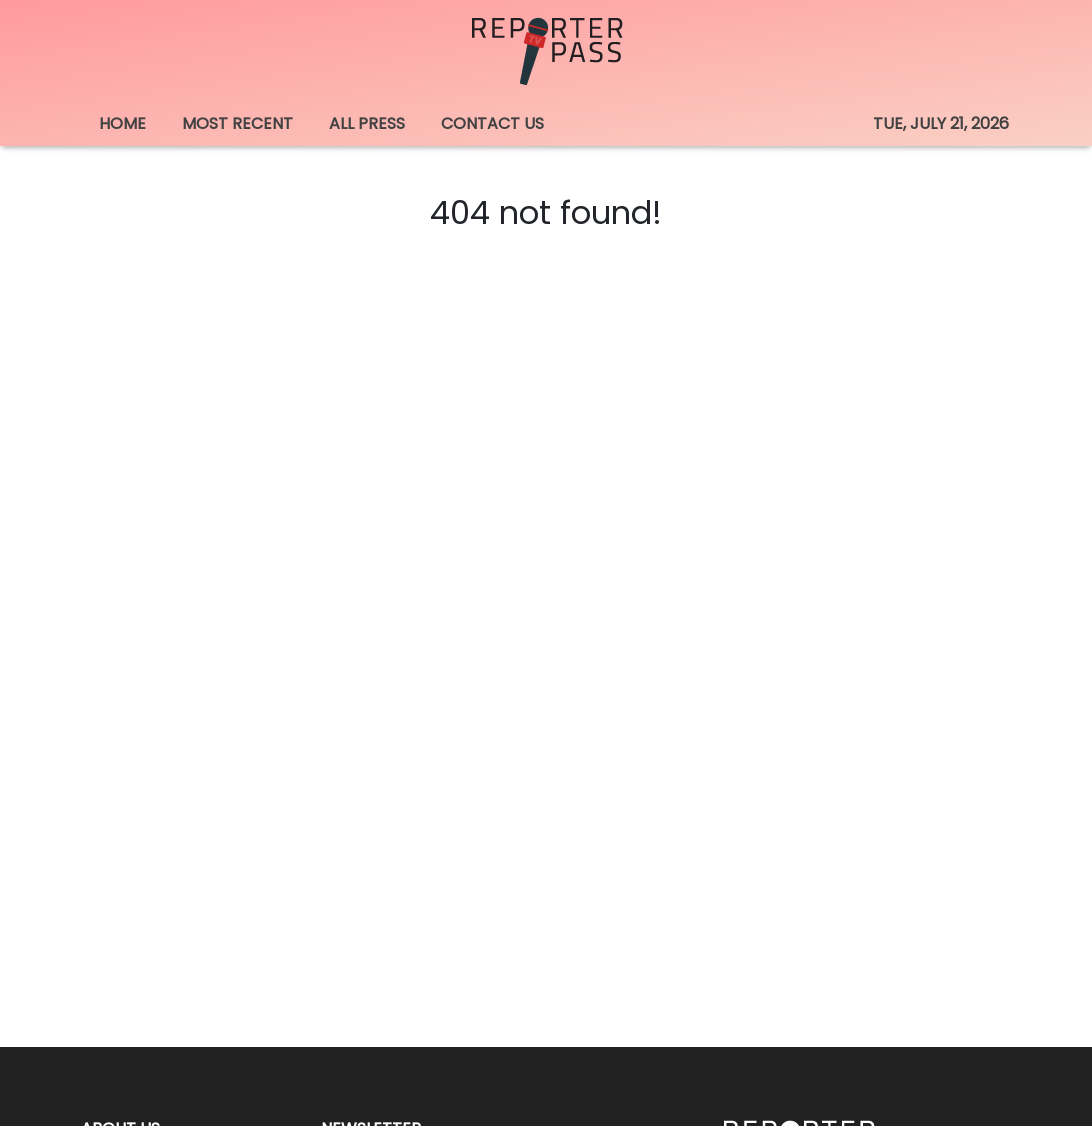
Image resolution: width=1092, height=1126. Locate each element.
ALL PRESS (367, 123)
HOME (122, 123)
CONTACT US (492, 123)
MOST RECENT (237, 123)
